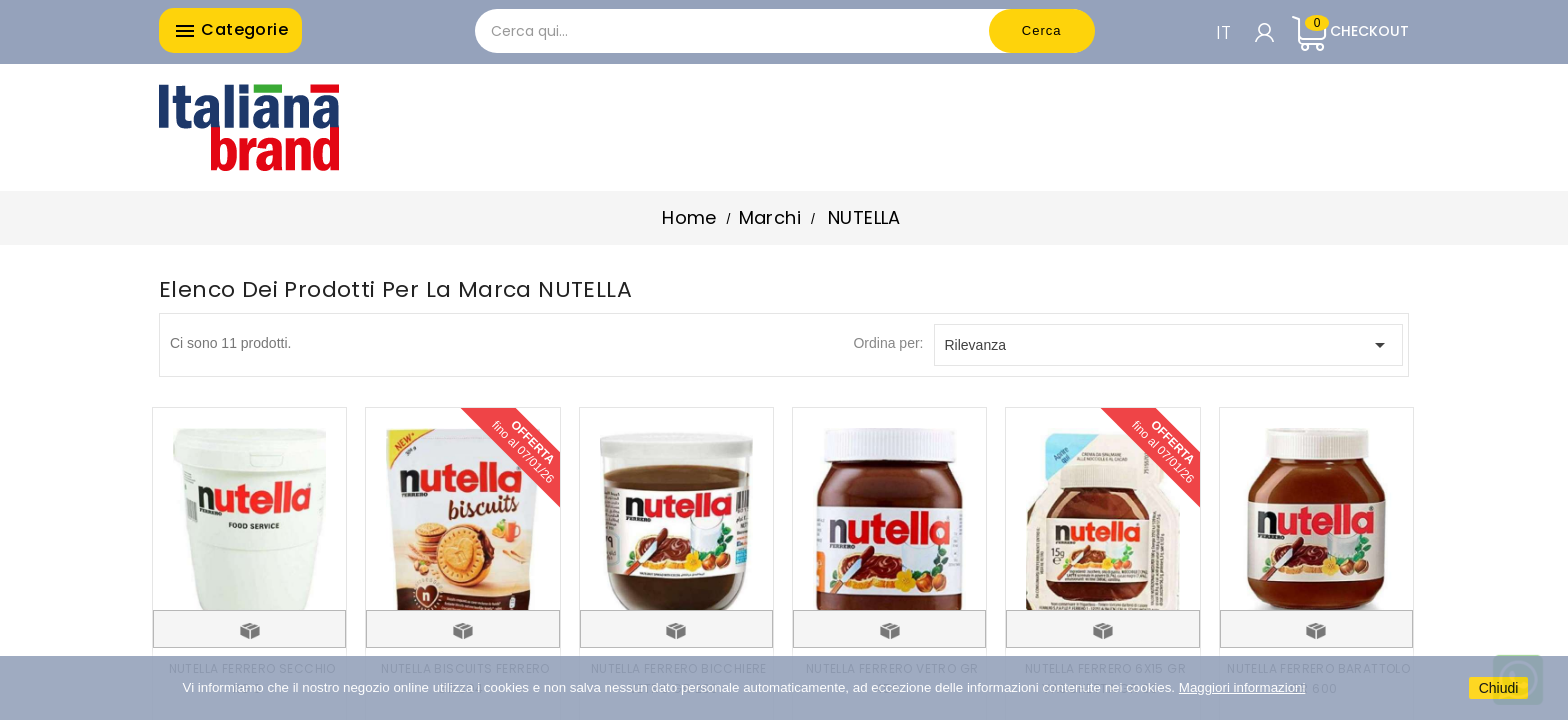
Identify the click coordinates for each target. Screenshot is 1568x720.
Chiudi (1499, 688)
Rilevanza (1169, 345)
